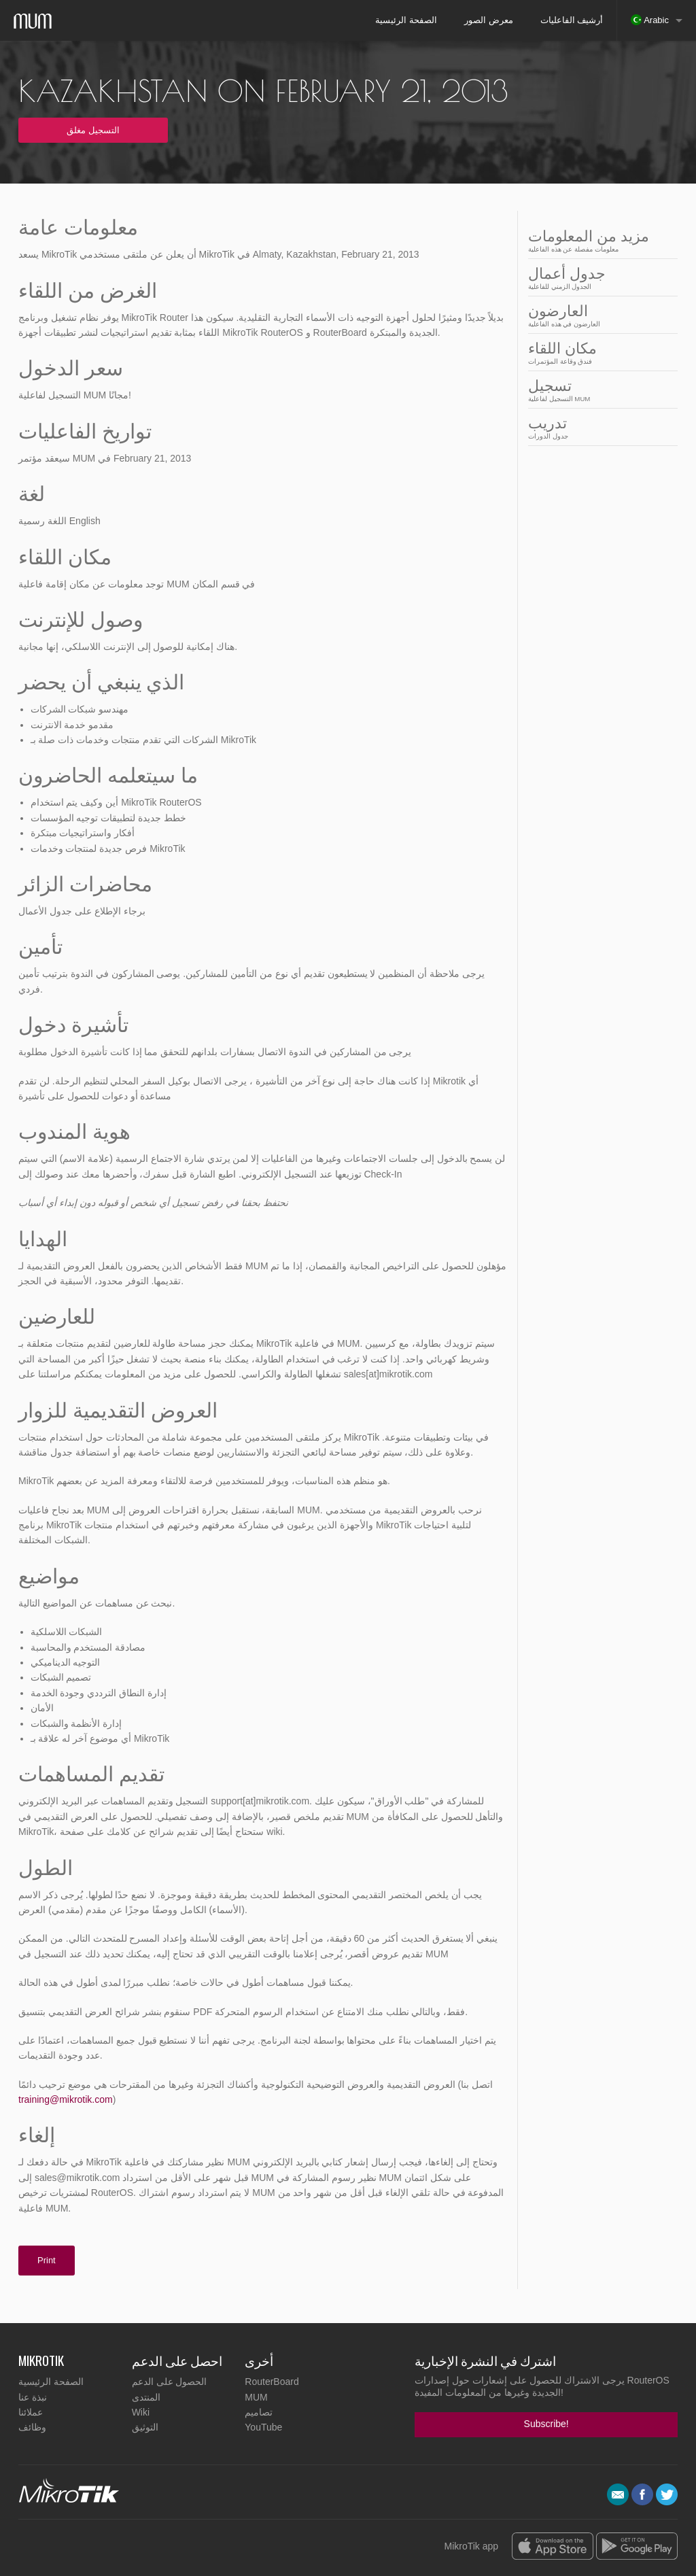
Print (46, 2260)
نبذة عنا (32, 2397)
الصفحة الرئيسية (406, 20)
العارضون (598, 315)
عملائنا (30, 2412)
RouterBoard (271, 2381)
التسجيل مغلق (93, 130)
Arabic (650, 19)
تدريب (598, 427)
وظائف (32, 2427)
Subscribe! (546, 2423)
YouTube (263, 2427)
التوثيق (145, 2427)
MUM (256, 2397)
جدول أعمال (598, 277)
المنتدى (146, 2397)
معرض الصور (488, 20)
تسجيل (598, 389)
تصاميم (259, 2412)
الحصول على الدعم (169, 2381)
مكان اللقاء (598, 352)
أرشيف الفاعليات (572, 20)
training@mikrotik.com (65, 2099)
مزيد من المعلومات (598, 240)
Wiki (141, 2412)
